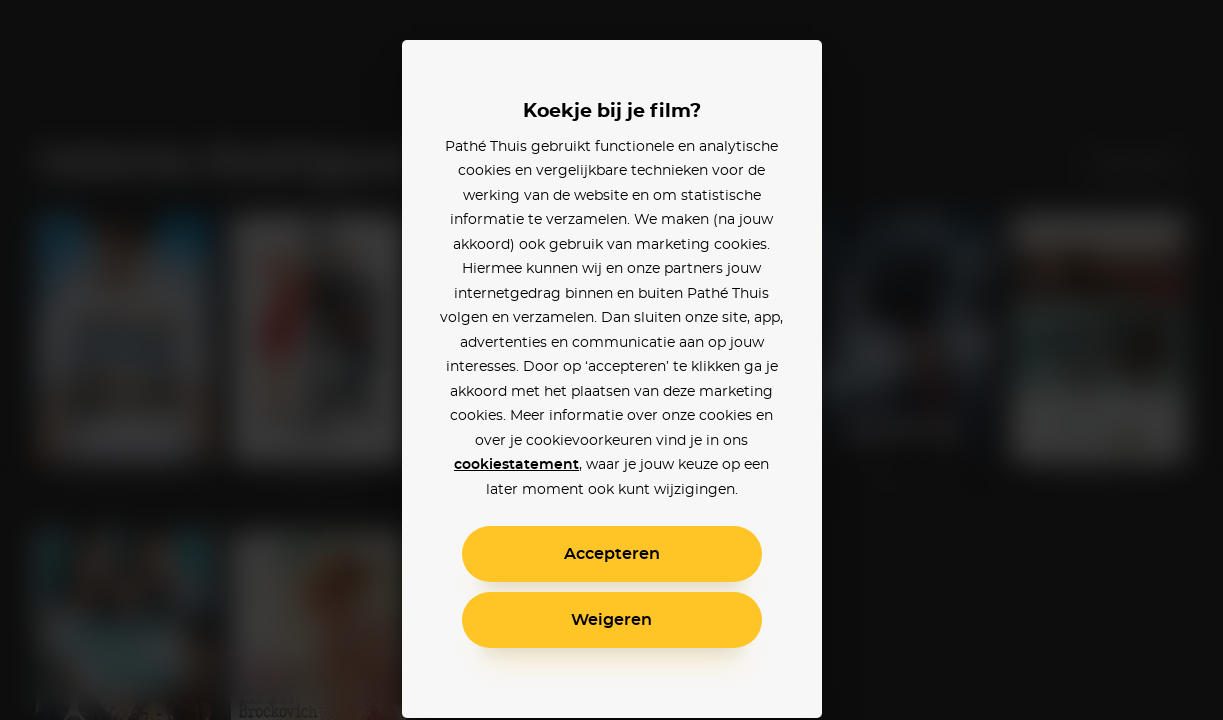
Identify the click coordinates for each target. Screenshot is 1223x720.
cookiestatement (516, 465)
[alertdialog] (611, 360)
